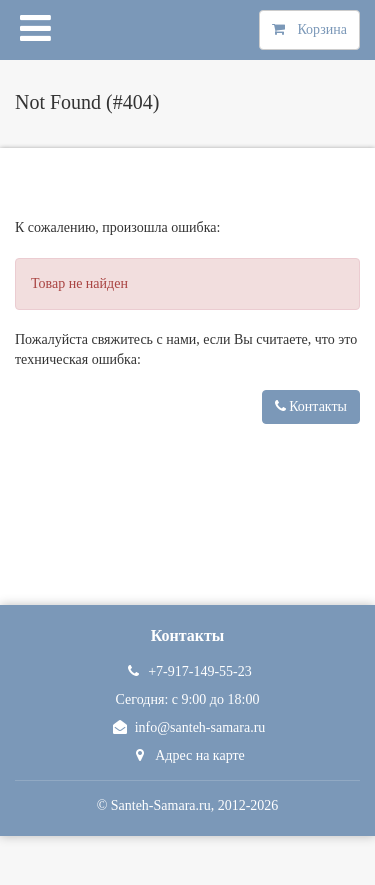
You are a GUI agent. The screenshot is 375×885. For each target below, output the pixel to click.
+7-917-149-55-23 (187, 671)
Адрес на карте (187, 755)
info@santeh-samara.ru (188, 727)
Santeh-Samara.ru (161, 805)
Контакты (311, 406)
